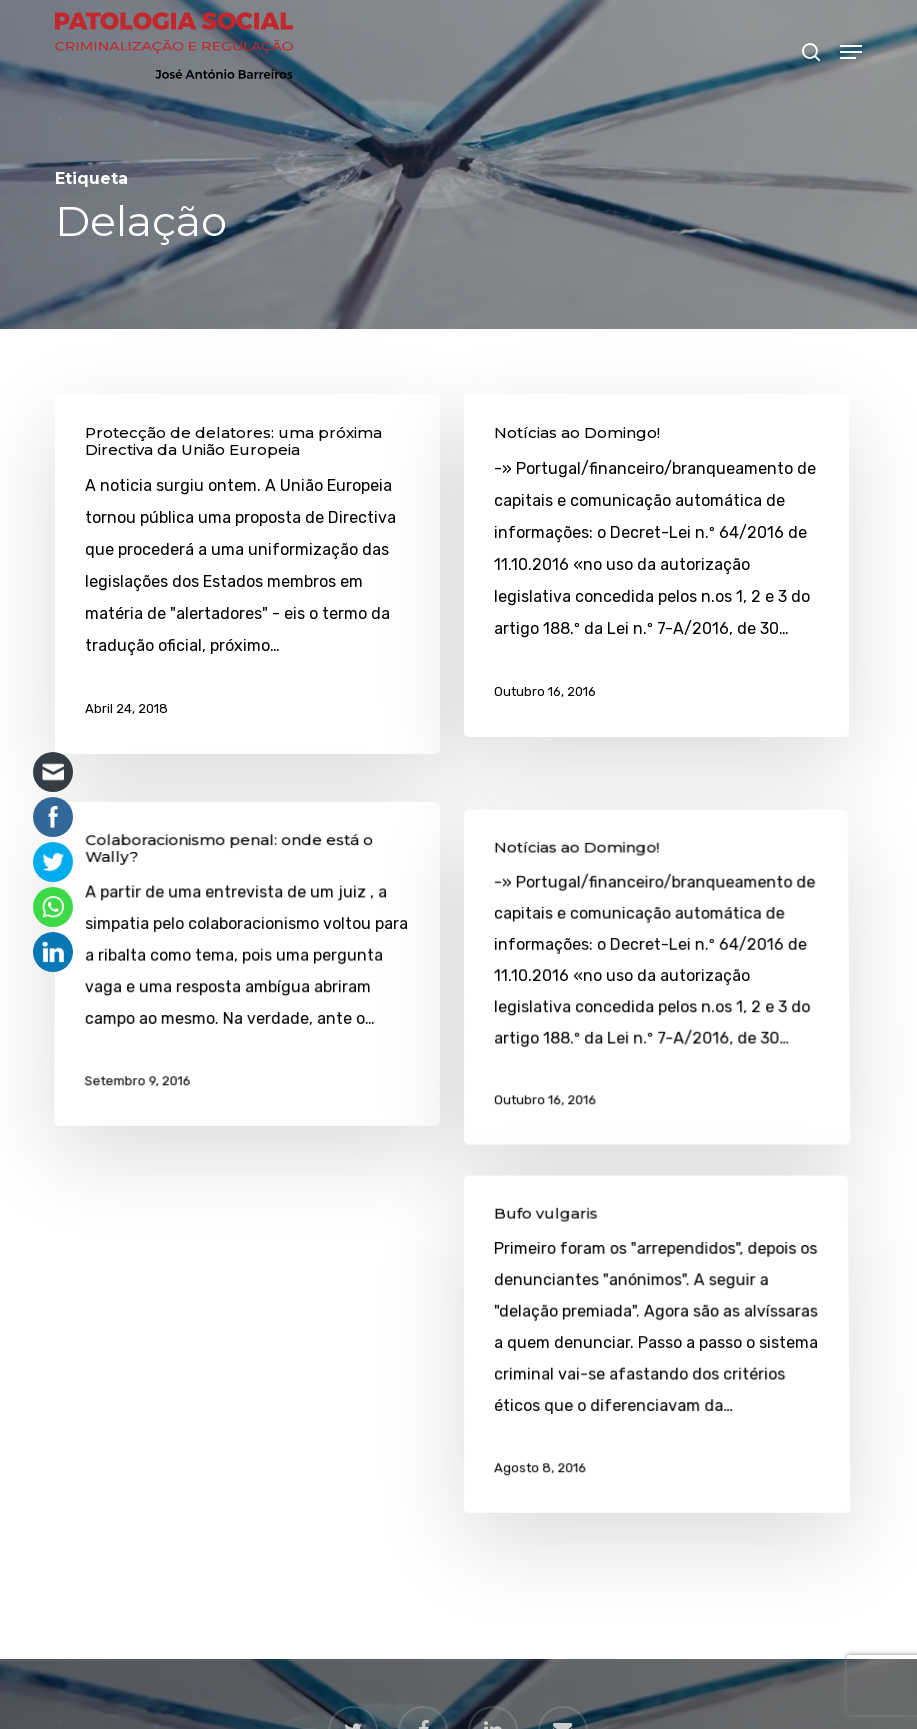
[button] (851, 52)
